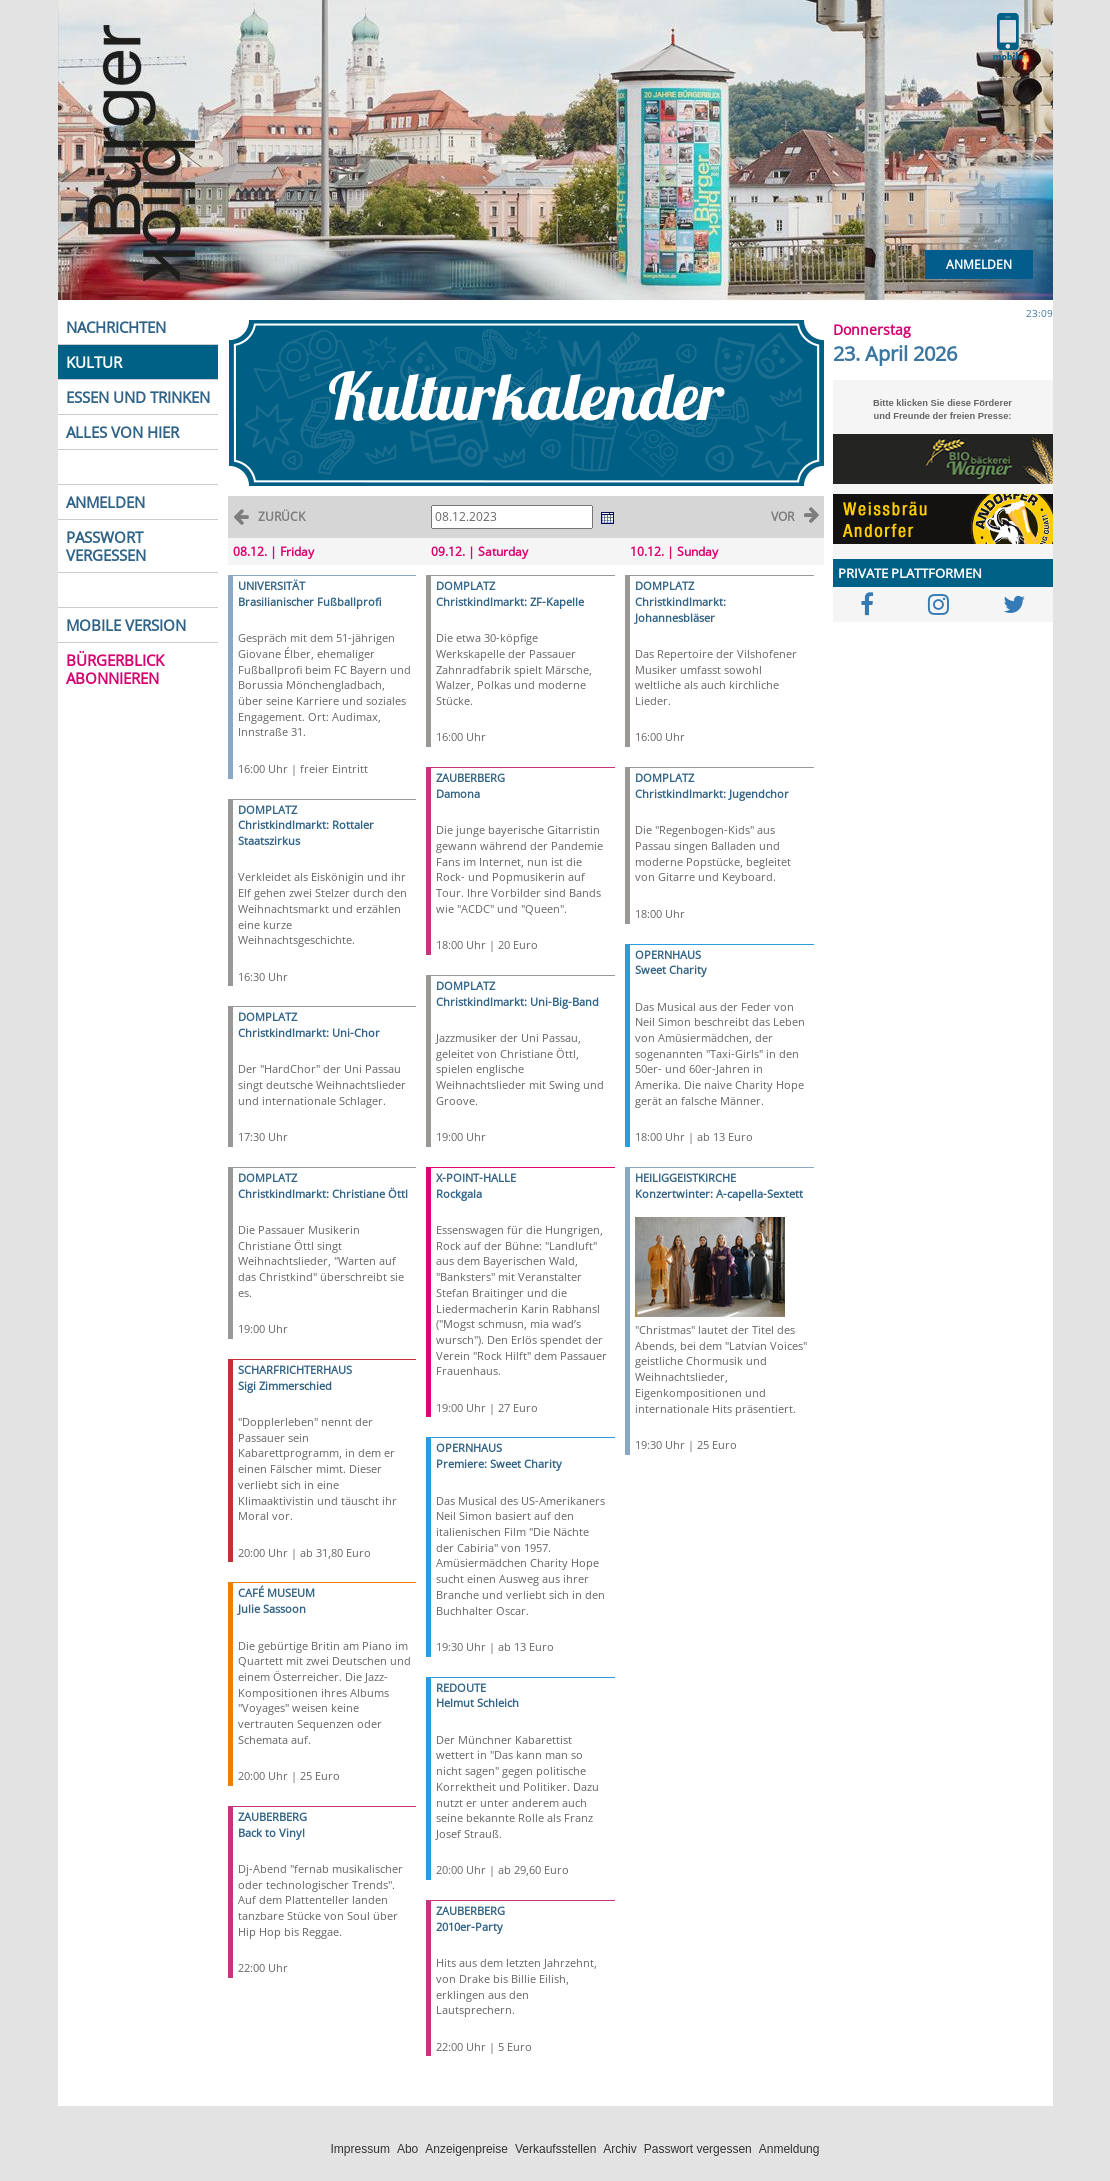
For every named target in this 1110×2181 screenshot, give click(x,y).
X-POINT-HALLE (476, 1177)
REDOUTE (461, 1687)
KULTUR (94, 362)
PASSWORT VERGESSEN (106, 546)
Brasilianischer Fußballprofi (309, 601)
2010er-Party (469, 1926)
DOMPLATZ (267, 809)
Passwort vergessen (698, 2149)
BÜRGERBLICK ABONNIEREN (115, 669)
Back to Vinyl (271, 1832)
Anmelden (979, 264)
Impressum (360, 2149)
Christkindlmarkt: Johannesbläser (680, 609)
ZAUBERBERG (272, 1816)
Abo (407, 2149)
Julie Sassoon (272, 1608)
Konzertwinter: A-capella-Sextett (719, 1193)
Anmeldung (789, 2149)
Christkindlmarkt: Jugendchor (712, 793)
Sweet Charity (671, 969)
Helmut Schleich (477, 1702)
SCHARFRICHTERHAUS (295, 1369)
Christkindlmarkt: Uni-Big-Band (517, 1001)
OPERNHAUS (469, 1447)
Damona (458, 793)
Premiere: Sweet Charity (499, 1463)
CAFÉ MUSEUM (276, 1592)
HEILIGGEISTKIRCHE (685, 1177)
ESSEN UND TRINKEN (138, 397)
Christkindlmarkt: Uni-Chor (309, 1032)
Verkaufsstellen (555, 2149)
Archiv (619, 2149)
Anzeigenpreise (466, 2149)
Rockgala (459, 1193)
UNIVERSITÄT (271, 585)
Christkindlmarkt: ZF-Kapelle (510, 601)
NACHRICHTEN (116, 327)
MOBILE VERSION (126, 625)
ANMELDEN (105, 502)
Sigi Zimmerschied (285, 1385)
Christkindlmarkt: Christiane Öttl (323, 1193)
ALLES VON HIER (122, 432)
